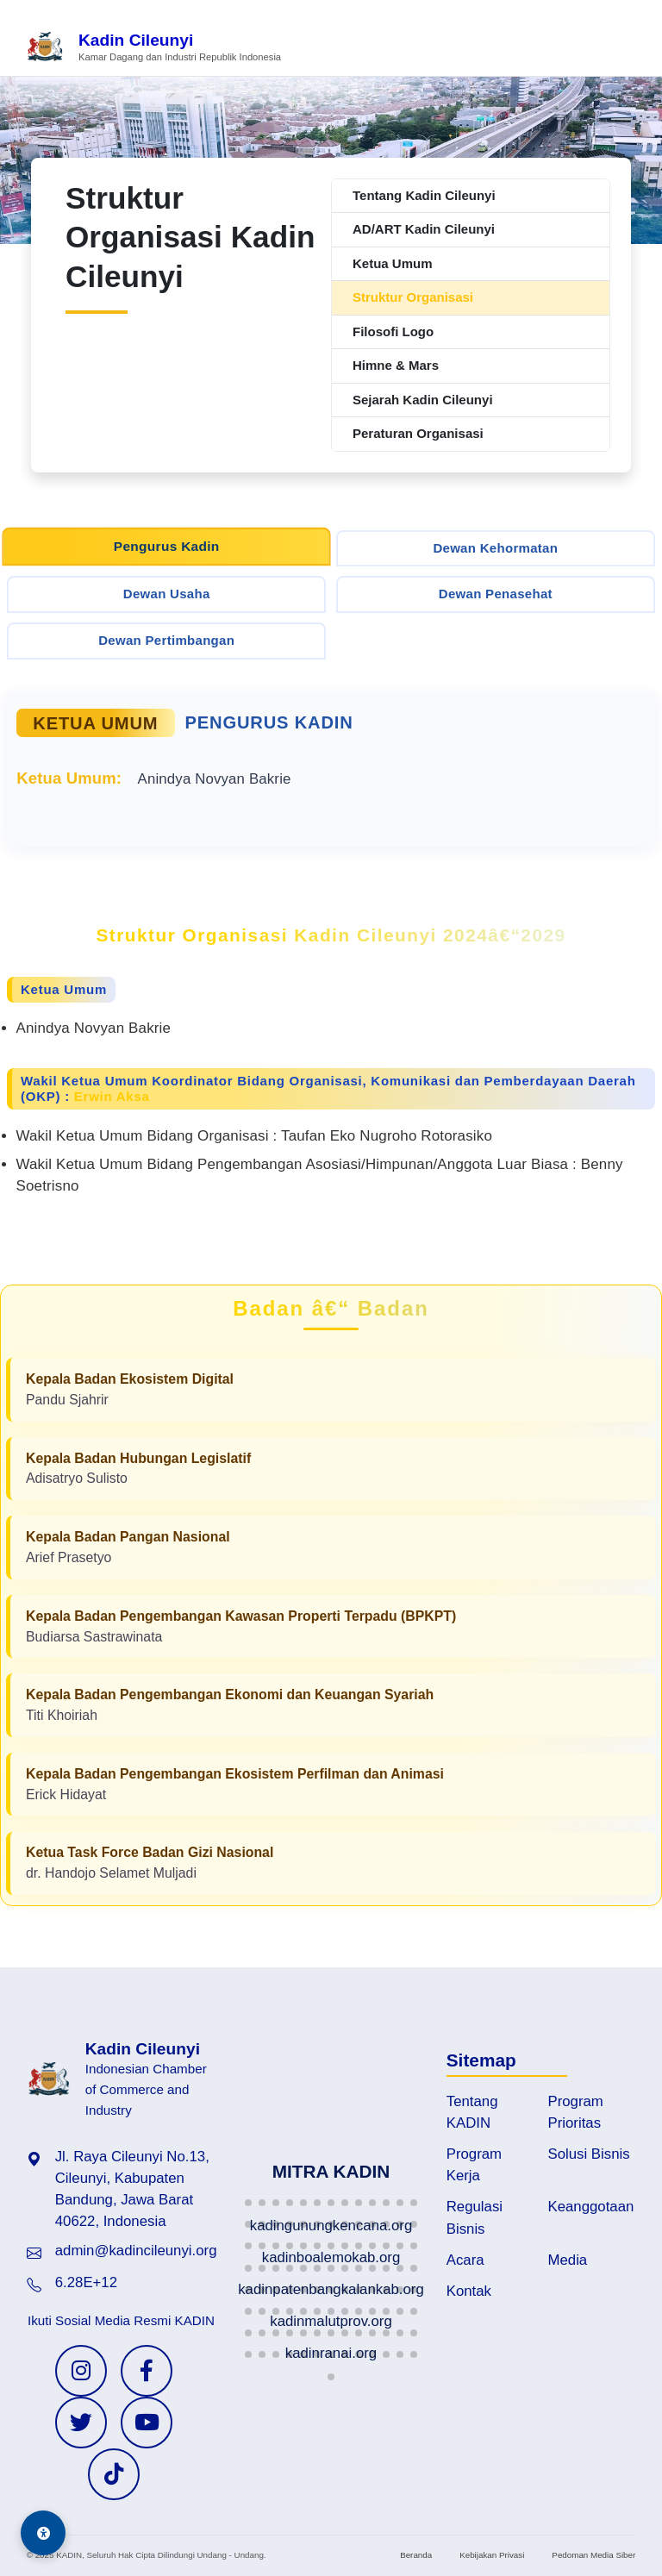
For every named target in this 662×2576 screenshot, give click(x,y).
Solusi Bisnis (589, 2154)
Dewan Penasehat (496, 593)
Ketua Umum (393, 263)
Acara (465, 2260)
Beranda (416, 2555)
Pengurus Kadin (167, 545)
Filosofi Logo (393, 331)
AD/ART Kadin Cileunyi (424, 229)
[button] (248, 2202)
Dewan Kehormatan (495, 548)
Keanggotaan (591, 2206)
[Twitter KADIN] (81, 2422)
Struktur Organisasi (413, 297)
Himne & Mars (396, 365)
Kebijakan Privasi (491, 2555)
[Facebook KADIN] (146, 2371)
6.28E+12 (86, 2282)
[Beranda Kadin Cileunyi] (153, 47)
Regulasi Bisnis (475, 2217)
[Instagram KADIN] (81, 2371)
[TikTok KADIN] (114, 2474)
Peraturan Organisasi (418, 433)
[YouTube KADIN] (146, 2422)
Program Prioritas (575, 2112)
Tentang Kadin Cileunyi (424, 195)
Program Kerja (474, 2165)
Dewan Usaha (166, 593)
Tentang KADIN (472, 2112)
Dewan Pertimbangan (166, 640)
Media (568, 2260)
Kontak (469, 2291)
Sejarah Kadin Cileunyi (423, 399)
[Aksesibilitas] (43, 2532)
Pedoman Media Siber (593, 2555)
